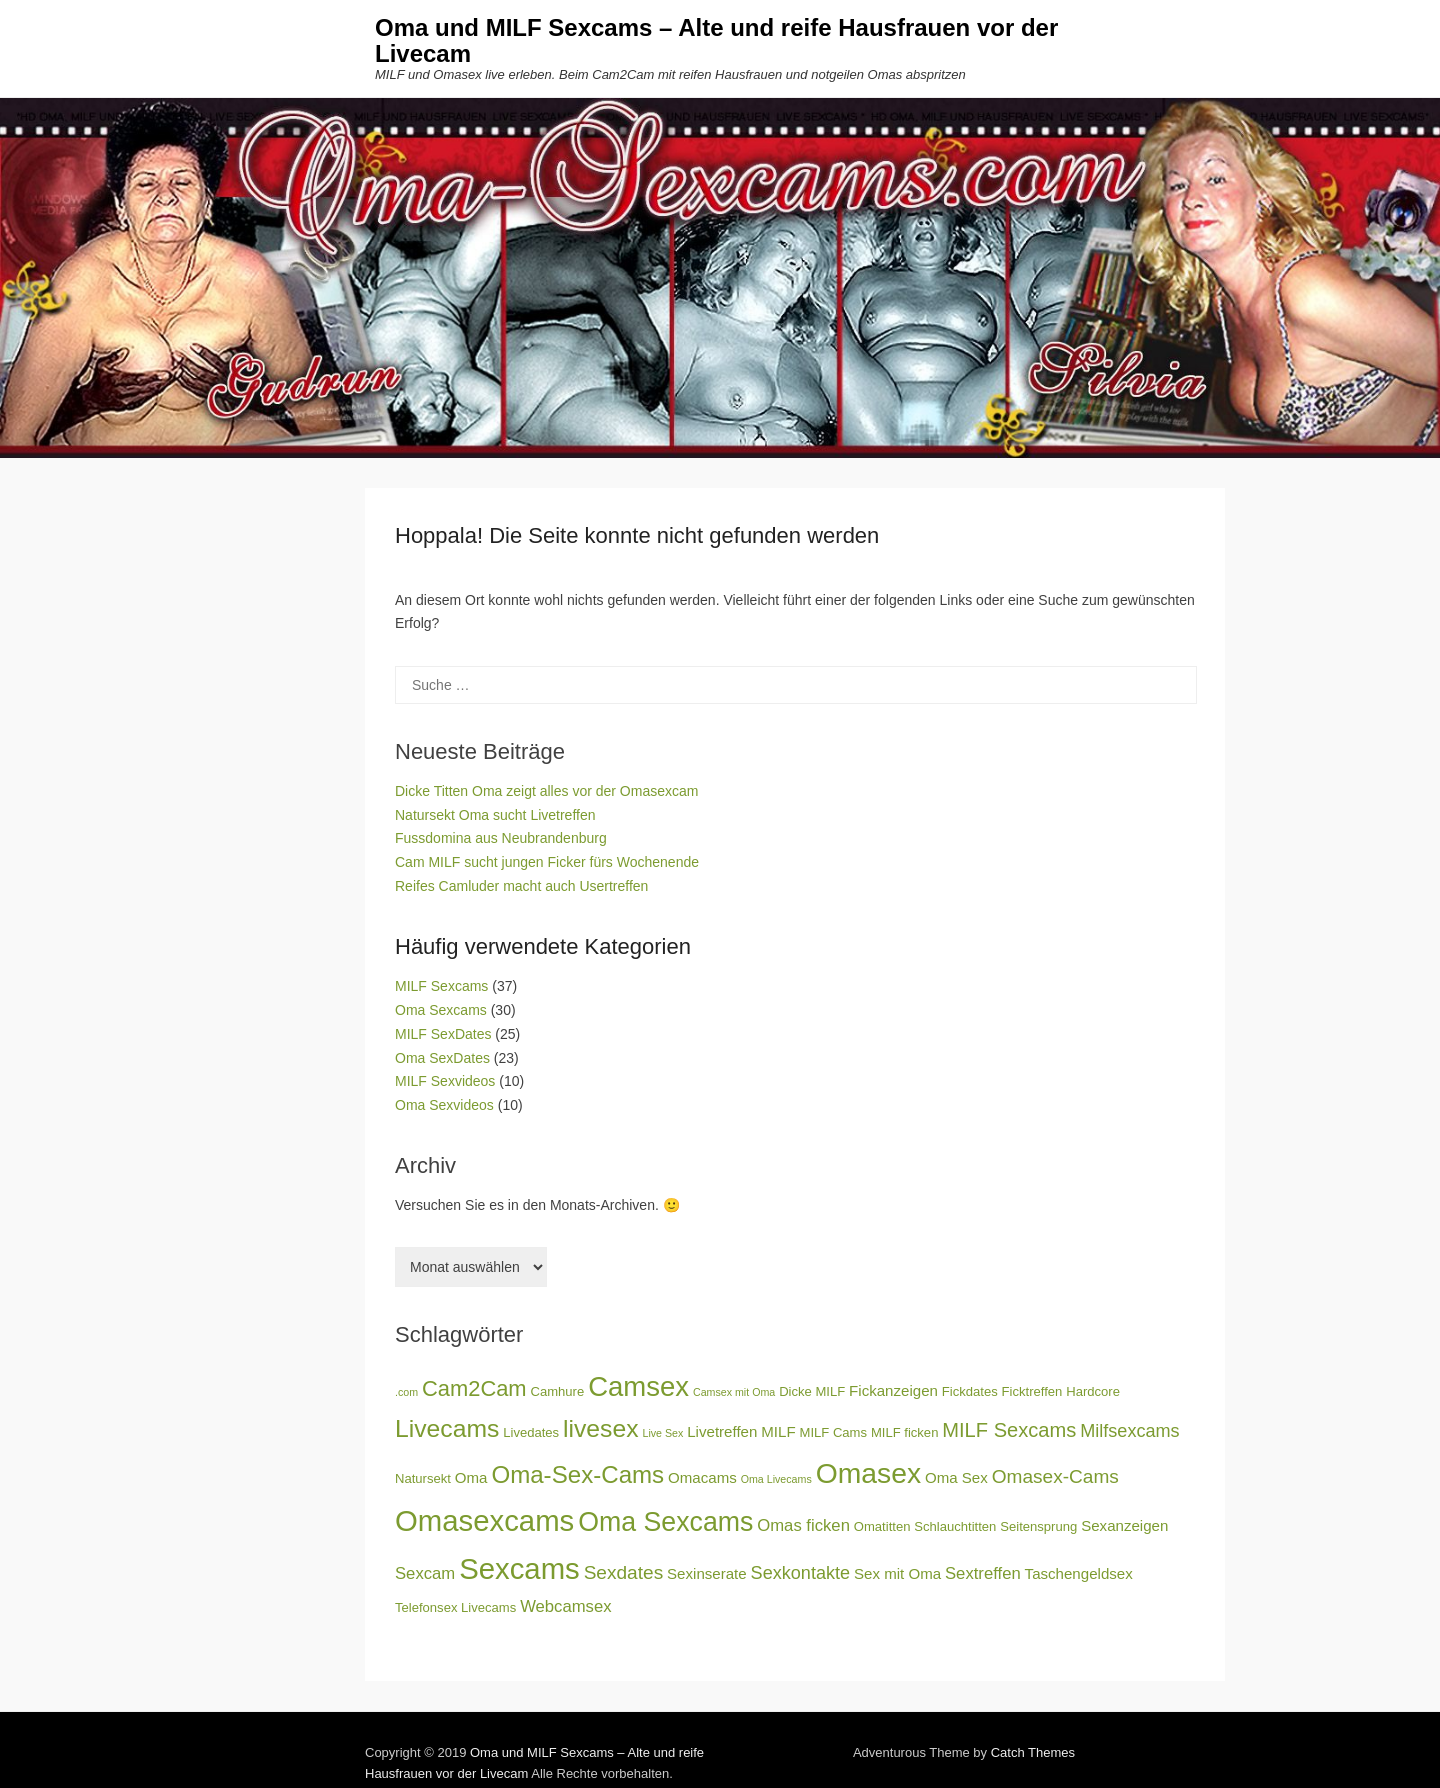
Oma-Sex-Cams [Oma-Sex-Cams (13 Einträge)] (577, 1474)
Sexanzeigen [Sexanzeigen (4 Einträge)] (1124, 1525)
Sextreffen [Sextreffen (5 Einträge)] (983, 1573)
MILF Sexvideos (445, 1081)
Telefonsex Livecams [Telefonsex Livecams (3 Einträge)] (455, 1607)
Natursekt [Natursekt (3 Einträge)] (423, 1478)
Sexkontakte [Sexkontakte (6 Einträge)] (801, 1573)
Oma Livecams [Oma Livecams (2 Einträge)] (776, 1479)
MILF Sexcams (441, 986)
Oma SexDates (442, 1058)
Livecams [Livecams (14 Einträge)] (447, 1428)
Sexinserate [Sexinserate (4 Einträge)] (707, 1573)
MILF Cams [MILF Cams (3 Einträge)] (834, 1432)
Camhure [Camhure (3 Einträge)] (558, 1391)
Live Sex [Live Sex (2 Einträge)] (662, 1433)
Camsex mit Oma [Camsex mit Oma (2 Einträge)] (734, 1392)
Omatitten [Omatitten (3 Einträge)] (882, 1526)
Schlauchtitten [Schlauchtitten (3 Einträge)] (955, 1526)
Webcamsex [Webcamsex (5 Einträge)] (565, 1606)
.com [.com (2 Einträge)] (406, 1392)
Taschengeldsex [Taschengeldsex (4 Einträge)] (1079, 1573)
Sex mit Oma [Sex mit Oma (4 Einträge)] (897, 1573)
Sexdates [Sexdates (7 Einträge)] (624, 1572)
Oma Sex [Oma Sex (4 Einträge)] (956, 1477)
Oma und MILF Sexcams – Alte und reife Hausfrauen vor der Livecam (716, 40)
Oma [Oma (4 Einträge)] (471, 1477)
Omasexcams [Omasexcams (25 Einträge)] (484, 1520)
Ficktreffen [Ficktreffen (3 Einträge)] (1032, 1391)
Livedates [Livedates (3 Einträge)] (531, 1432)
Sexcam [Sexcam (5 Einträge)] (425, 1573)
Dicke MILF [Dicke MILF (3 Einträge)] (812, 1391)
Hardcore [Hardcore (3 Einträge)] (1093, 1391)
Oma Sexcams (441, 1010)
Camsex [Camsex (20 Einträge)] (638, 1386)
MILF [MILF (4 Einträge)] (778, 1431)
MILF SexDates (443, 1034)
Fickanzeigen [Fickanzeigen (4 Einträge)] (893, 1390)
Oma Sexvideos (444, 1105)
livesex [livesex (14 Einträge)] (601, 1428)
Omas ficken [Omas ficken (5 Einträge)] (803, 1525)
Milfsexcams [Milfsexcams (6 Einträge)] (1129, 1431)
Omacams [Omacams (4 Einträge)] (702, 1477)
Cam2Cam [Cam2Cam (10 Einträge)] (474, 1388)
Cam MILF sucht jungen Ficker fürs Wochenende (547, 862)
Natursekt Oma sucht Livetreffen (495, 815)
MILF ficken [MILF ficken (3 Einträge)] (905, 1432)
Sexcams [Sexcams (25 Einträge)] (519, 1568)
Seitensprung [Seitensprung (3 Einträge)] (1038, 1526)
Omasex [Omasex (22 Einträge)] (868, 1473)
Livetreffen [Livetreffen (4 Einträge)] (722, 1431)
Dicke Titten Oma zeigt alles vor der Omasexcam (546, 791)
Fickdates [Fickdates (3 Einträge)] (970, 1391)
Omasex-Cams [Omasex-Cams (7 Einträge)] (1055, 1476)
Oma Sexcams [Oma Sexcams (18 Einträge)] (665, 1522)
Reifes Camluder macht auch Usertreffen (521, 886)
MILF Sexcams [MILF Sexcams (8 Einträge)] (1009, 1430)
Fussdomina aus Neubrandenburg (501, 838)
